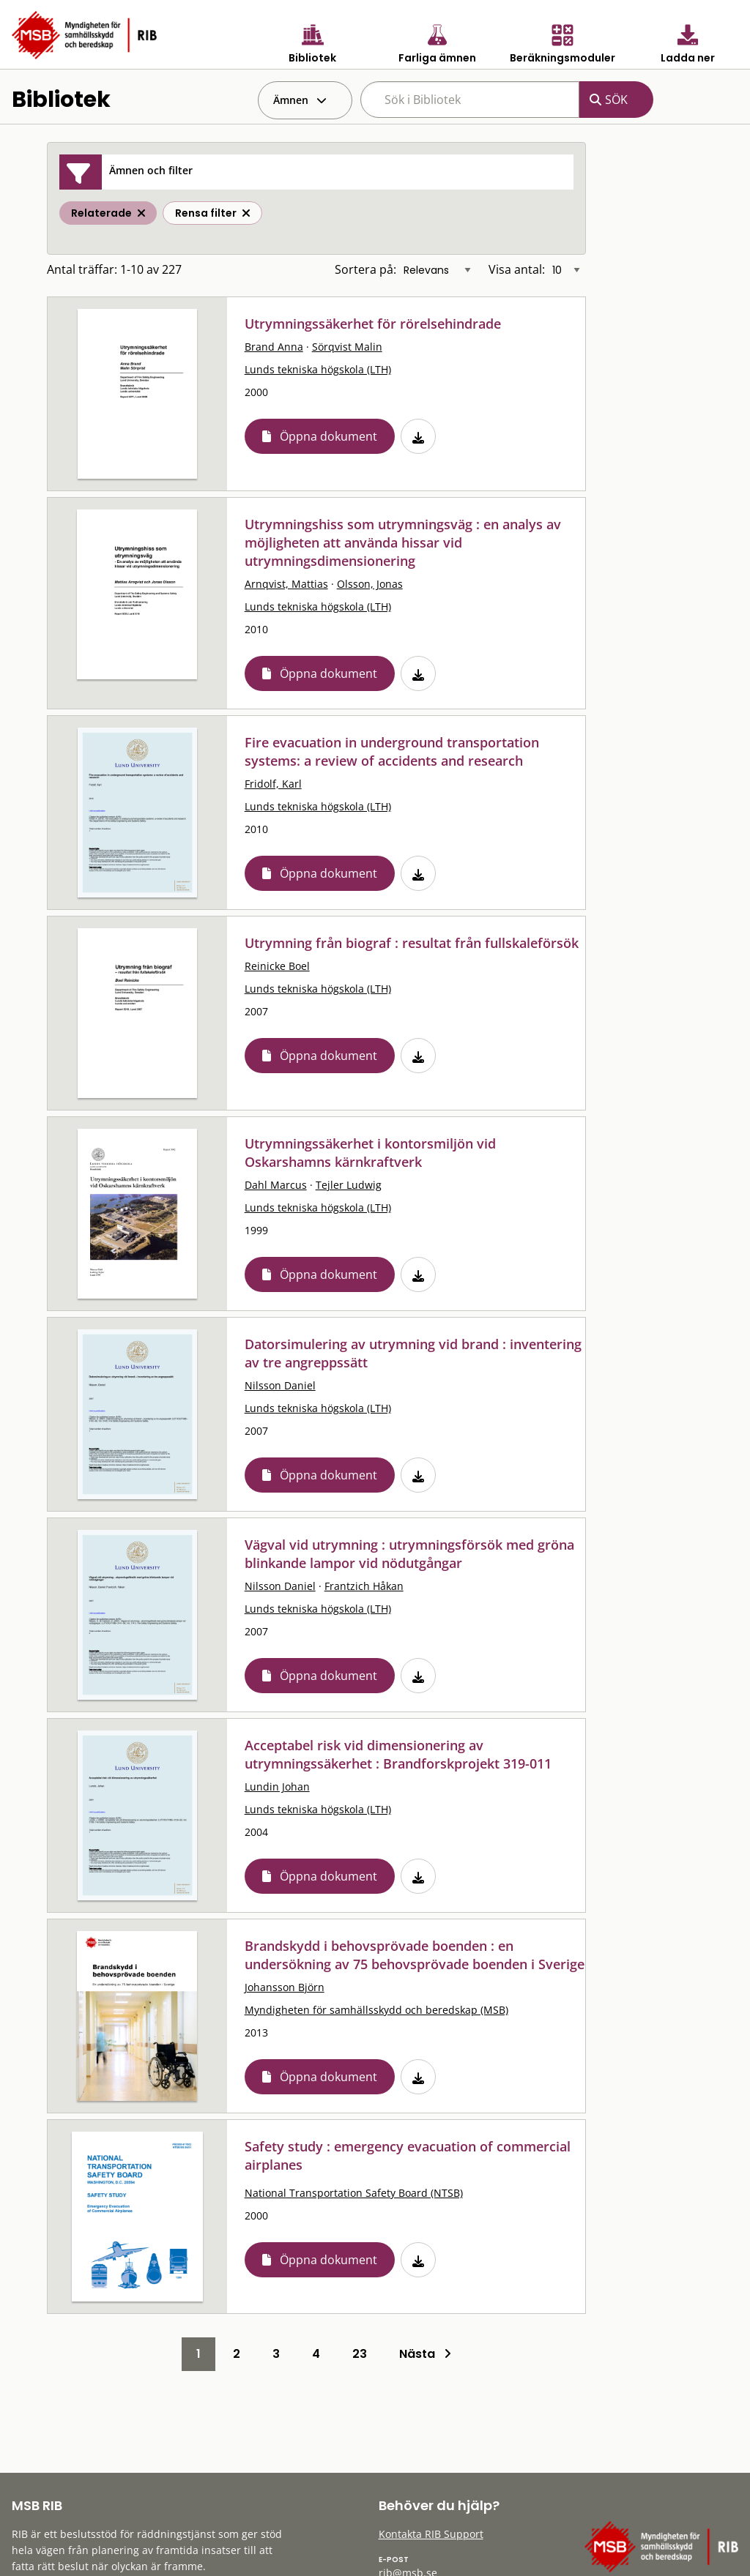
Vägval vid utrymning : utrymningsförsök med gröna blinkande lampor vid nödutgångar (409, 1554)
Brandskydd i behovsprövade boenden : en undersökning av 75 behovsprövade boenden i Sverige (414, 1955)
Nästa (425, 2353)
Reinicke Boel (277, 966)
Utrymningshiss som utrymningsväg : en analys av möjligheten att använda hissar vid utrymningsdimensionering (403, 542)
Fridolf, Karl (273, 784)
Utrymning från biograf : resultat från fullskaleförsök (412, 943)
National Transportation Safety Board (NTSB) (354, 2193)
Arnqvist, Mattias (286, 584)
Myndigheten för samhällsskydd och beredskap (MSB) (376, 2010)
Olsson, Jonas (370, 584)
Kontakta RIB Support (431, 2534)
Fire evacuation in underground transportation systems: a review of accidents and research (392, 751)
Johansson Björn (284, 1987)
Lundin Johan (277, 1786)
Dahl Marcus (276, 1185)
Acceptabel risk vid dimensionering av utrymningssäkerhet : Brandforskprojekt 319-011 (398, 1754)
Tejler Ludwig (349, 1185)
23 (359, 2353)
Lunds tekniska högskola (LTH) (318, 369)
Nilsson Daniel (280, 1385)
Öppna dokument (328, 436)
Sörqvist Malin (347, 347)
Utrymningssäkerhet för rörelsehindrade (373, 323)
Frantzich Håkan (364, 1586)
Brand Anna (274, 347)
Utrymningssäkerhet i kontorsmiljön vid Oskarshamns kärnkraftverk (370, 1153)
